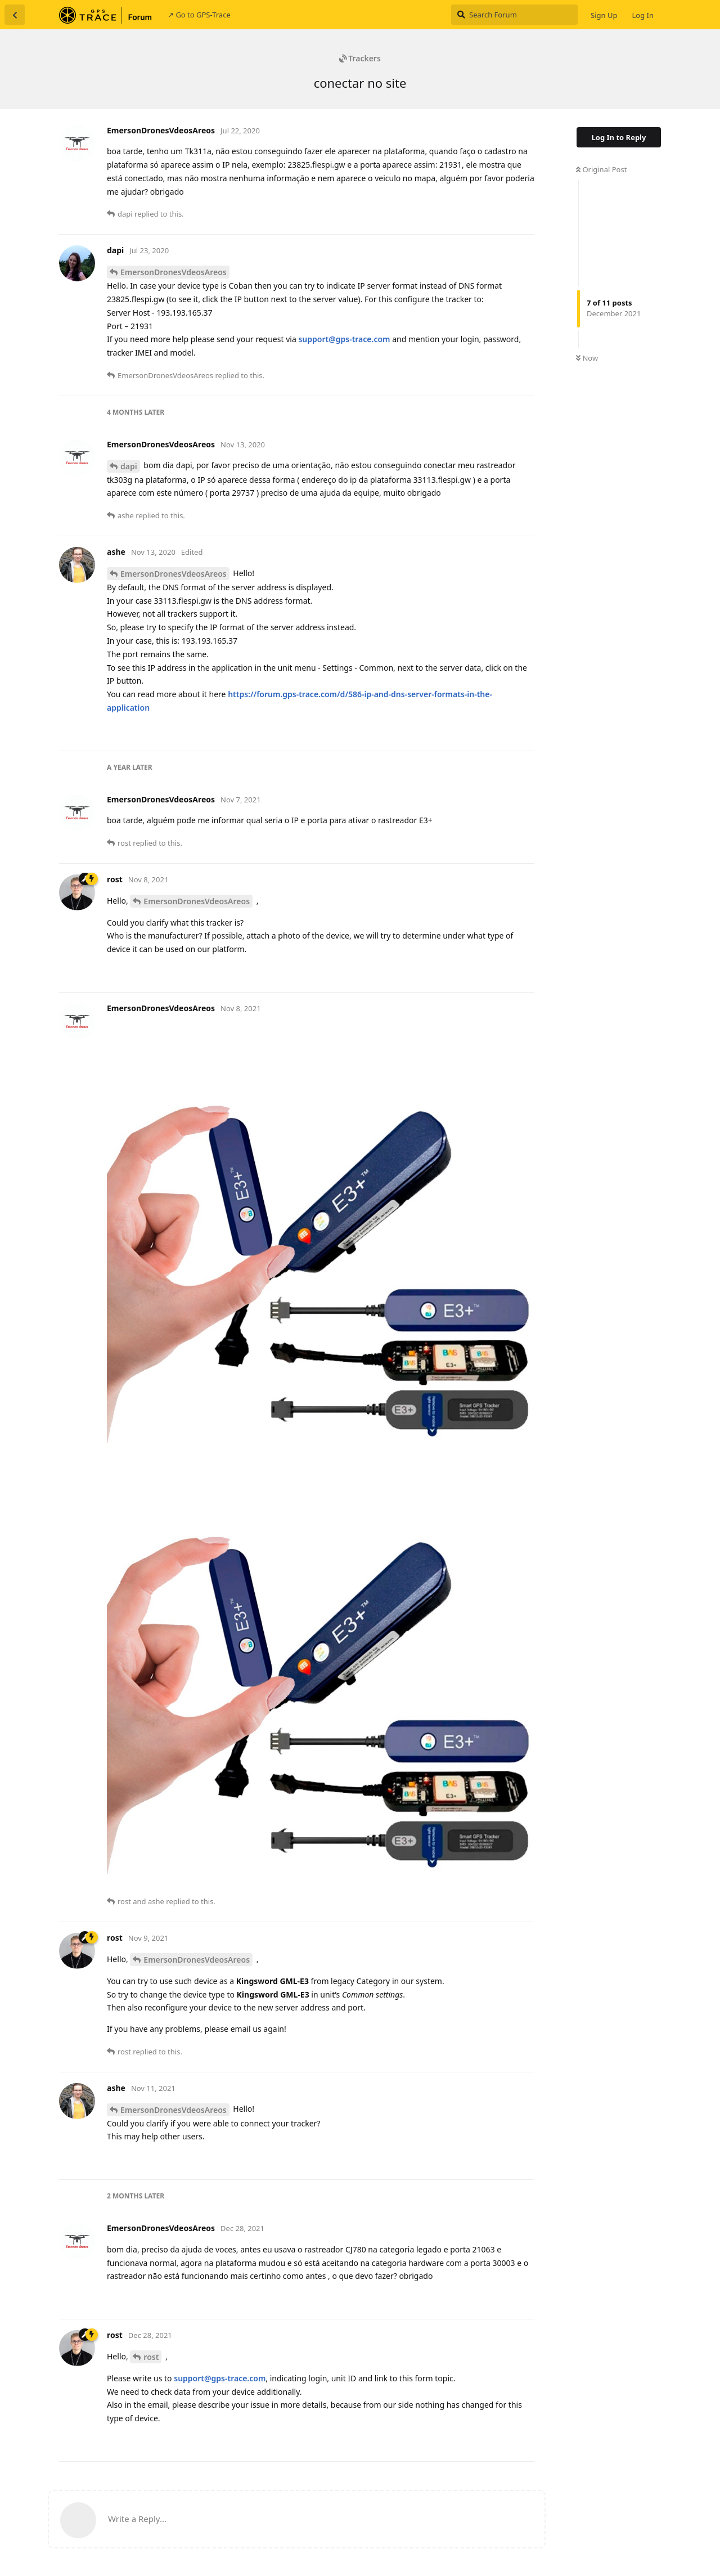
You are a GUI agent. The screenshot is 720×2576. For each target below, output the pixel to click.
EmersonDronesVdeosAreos (173, 272)
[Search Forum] (514, 15)
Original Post (601, 169)
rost (151, 2356)
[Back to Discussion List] (14, 15)
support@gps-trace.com (344, 339)
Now (587, 358)
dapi (128, 466)
